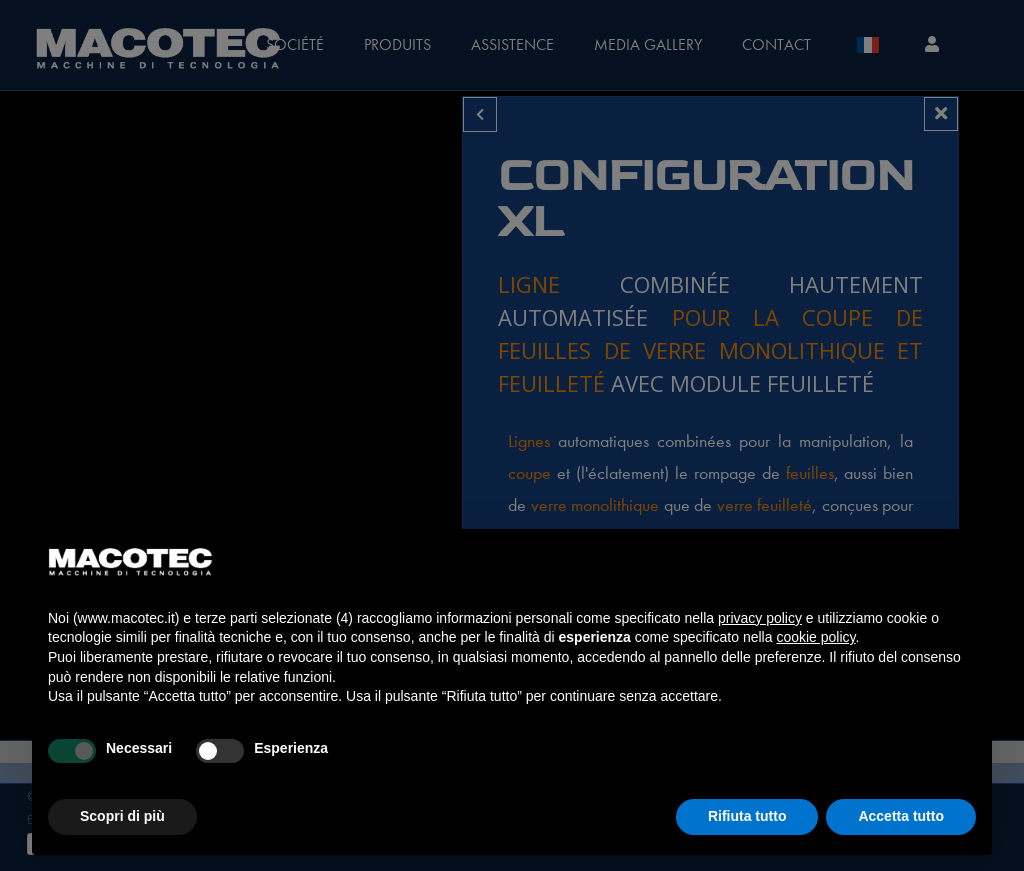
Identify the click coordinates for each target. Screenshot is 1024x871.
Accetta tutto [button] (901, 816)
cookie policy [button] (815, 637)
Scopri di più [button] (122, 816)
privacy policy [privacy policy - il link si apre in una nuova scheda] (760, 618)
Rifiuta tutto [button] (747, 816)
